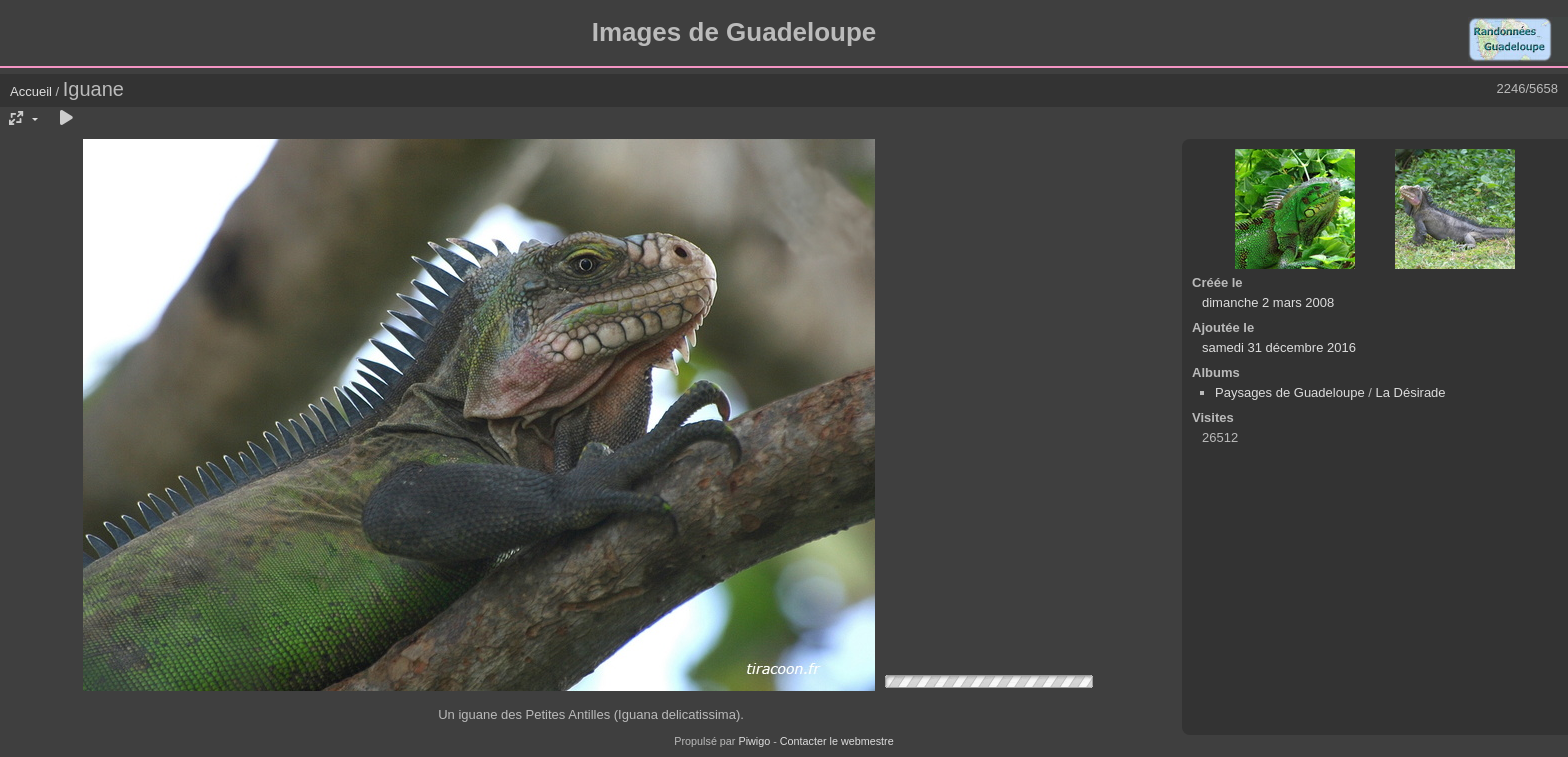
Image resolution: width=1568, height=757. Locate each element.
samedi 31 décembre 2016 (1279, 347)
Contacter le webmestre (837, 741)
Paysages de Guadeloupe (1290, 392)
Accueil (31, 91)
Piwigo (754, 741)
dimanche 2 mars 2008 (1268, 302)
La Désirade (1410, 392)
